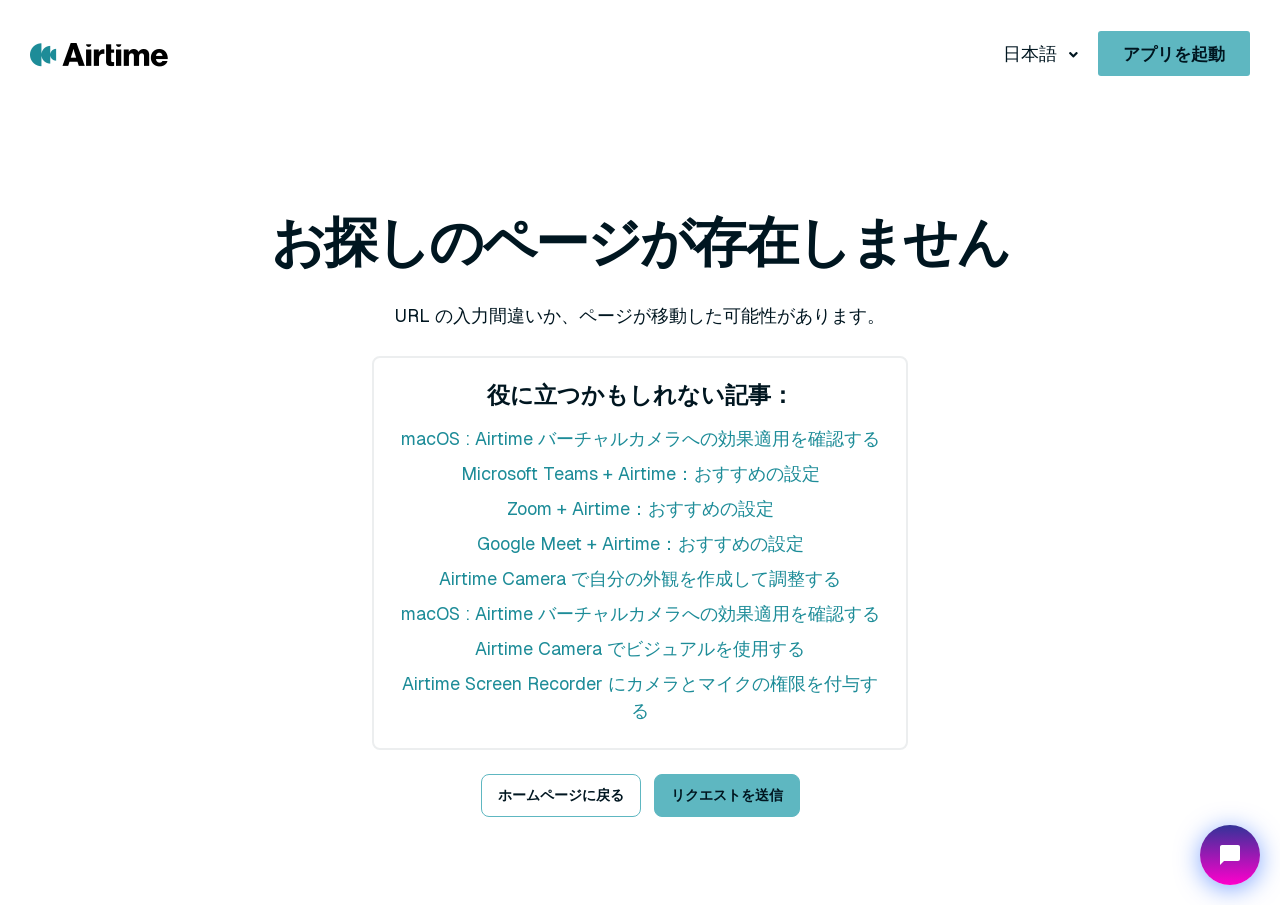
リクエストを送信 (727, 795)
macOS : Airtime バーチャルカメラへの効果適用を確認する (640, 438)
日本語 (1032, 53)
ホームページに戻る (561, 795)
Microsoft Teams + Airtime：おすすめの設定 (640, 473)
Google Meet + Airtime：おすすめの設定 (640, 543)
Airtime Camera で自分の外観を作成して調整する (640, 578)
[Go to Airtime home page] (99, 53)
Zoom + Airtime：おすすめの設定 (640, 508)
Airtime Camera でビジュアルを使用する (640, 648)
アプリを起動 (1174, 54)
